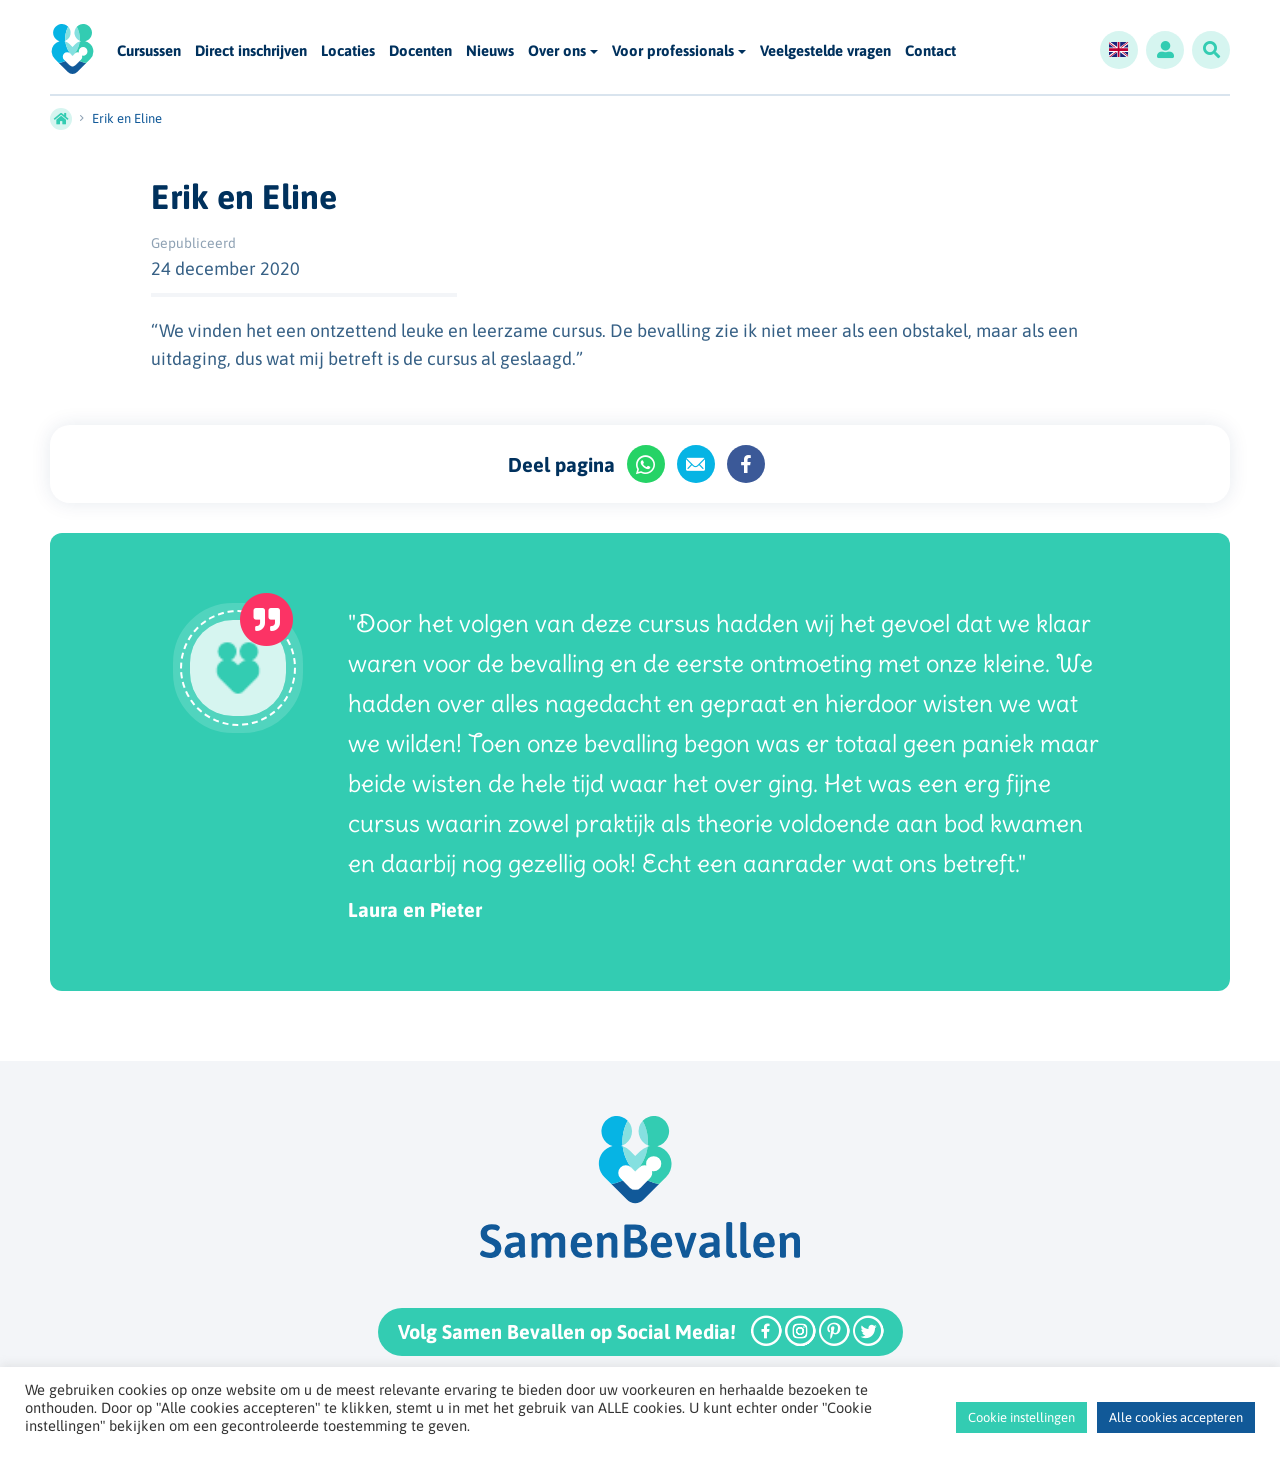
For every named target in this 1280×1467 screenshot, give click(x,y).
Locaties (348, 51)
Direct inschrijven (251, 51)
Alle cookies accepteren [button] (1176, 1417)
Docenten (420, 51)
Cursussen (149, 51)
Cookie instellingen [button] (1021, 1417)
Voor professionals (673, 50)
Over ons (557, 50)
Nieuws (490, 51)
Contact (930, 51)
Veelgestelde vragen (825, 51)
